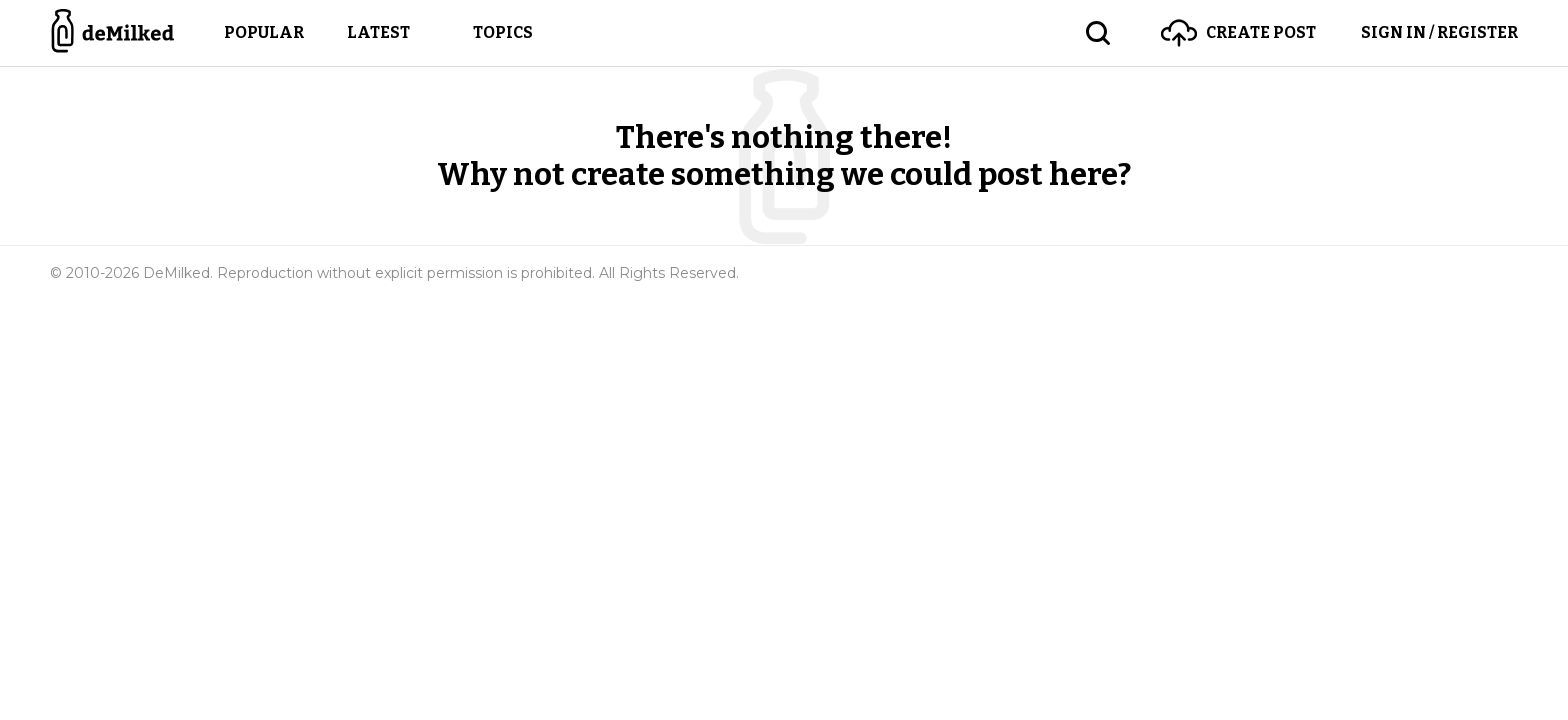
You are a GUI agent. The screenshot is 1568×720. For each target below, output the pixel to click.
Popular (264, 32)
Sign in (1439, 32)
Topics (503, 32)
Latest (378, 32)
